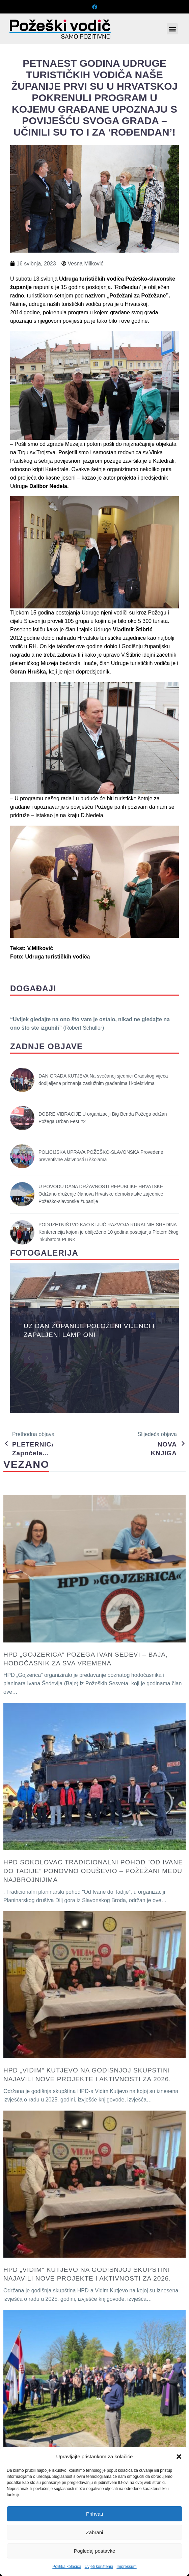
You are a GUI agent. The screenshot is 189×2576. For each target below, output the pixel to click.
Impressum (126, 2566)
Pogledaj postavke (94, 2551)
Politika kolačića (66, 2566)
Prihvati (94, 2514)
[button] (179, 2456)
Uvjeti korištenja (99, 2566)
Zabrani (94, 2532)
